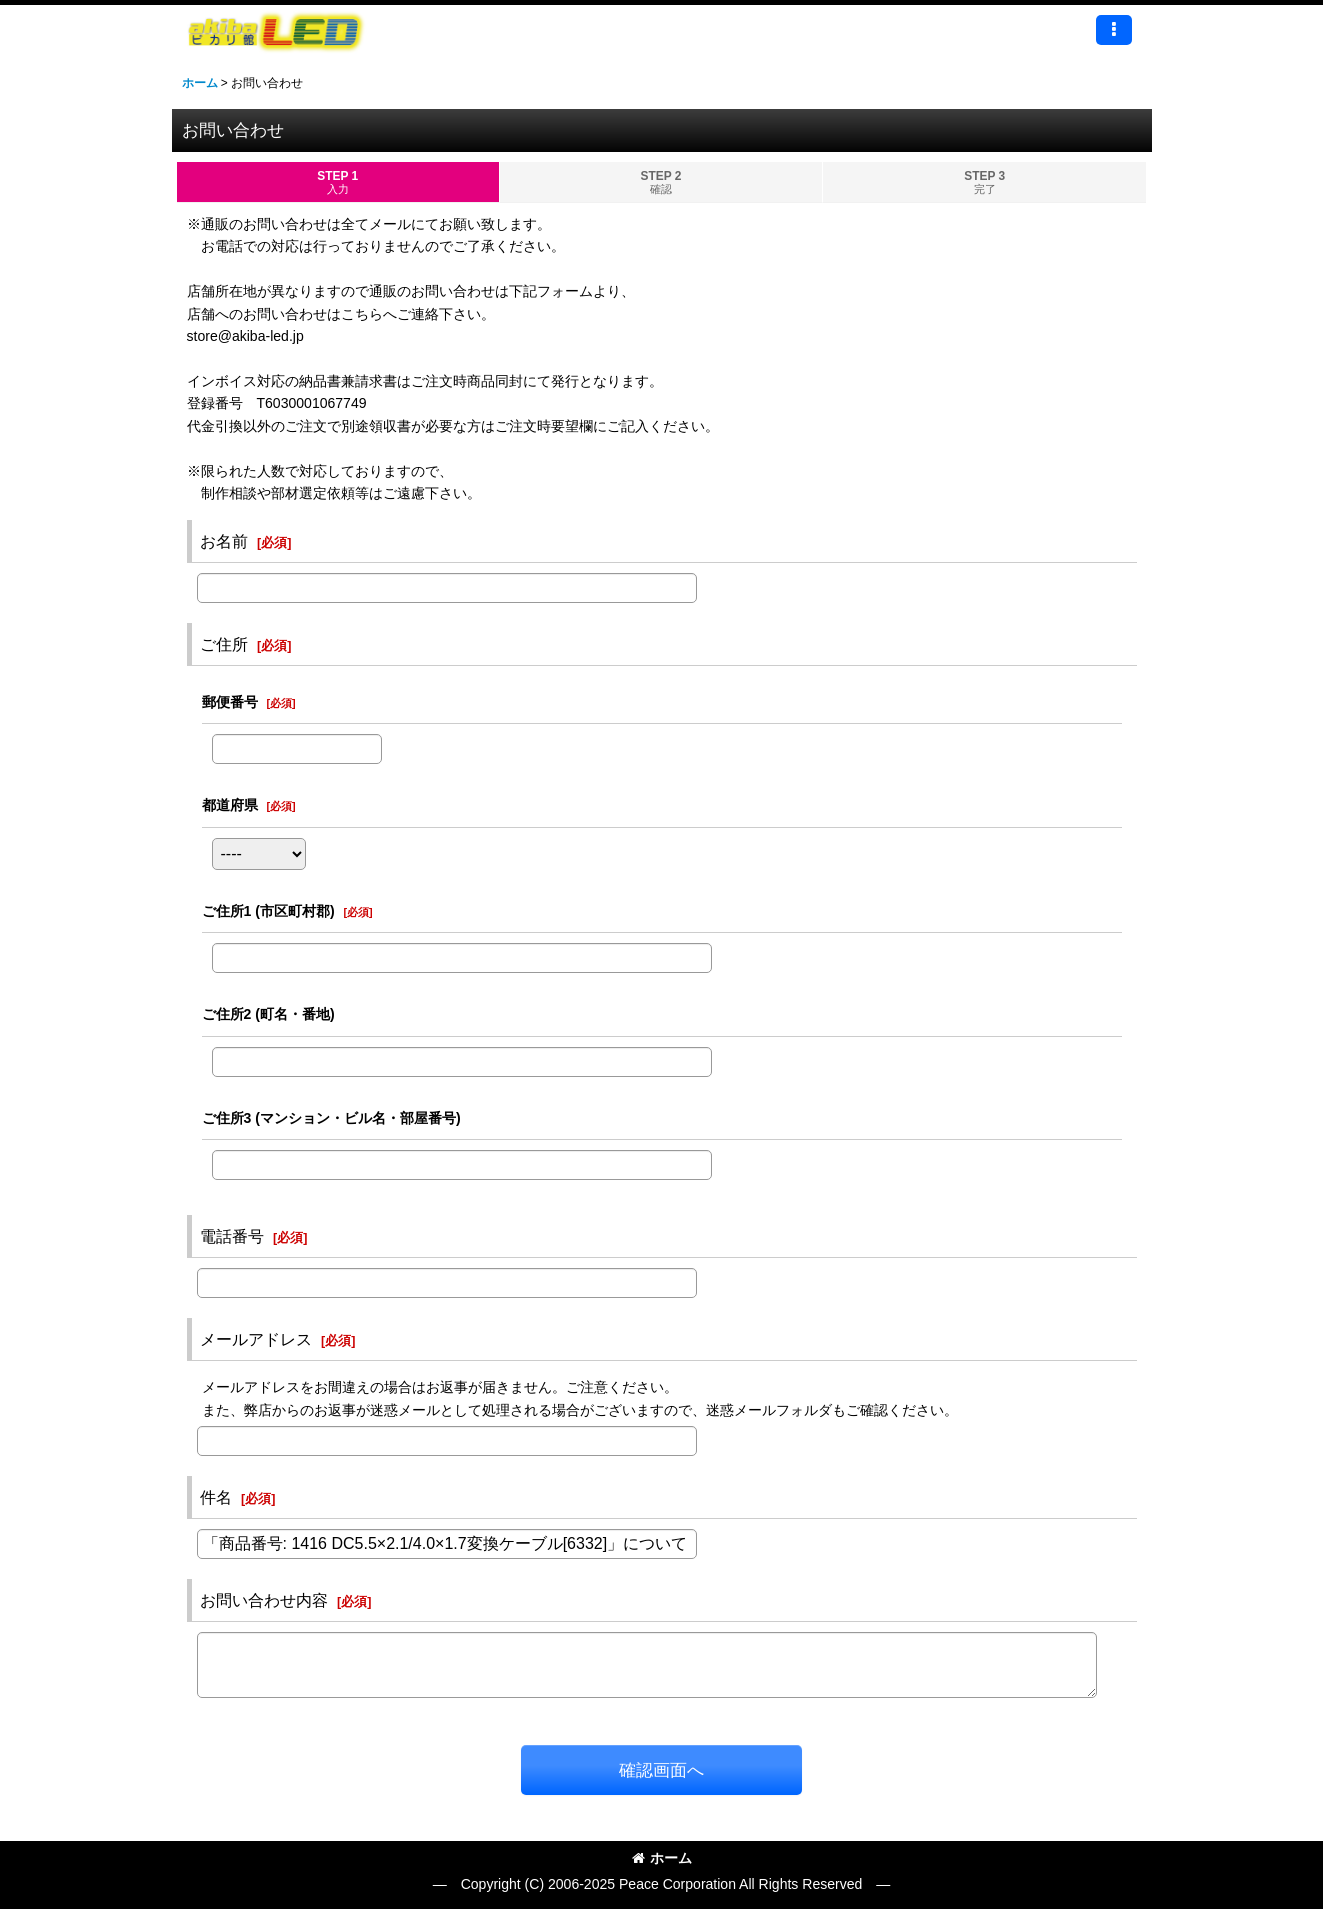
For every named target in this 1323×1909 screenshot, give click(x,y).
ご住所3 (331, 1118)
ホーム (662, 1858)
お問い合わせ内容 (264, 1600)
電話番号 (232, 1236)
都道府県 (230, 805)
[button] (1114, 30)
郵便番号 (230, 702)
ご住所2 (268, 1014)
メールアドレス (256, 1339)
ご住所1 (268, 911)
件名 (216, 1497)
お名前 (224, 541)
